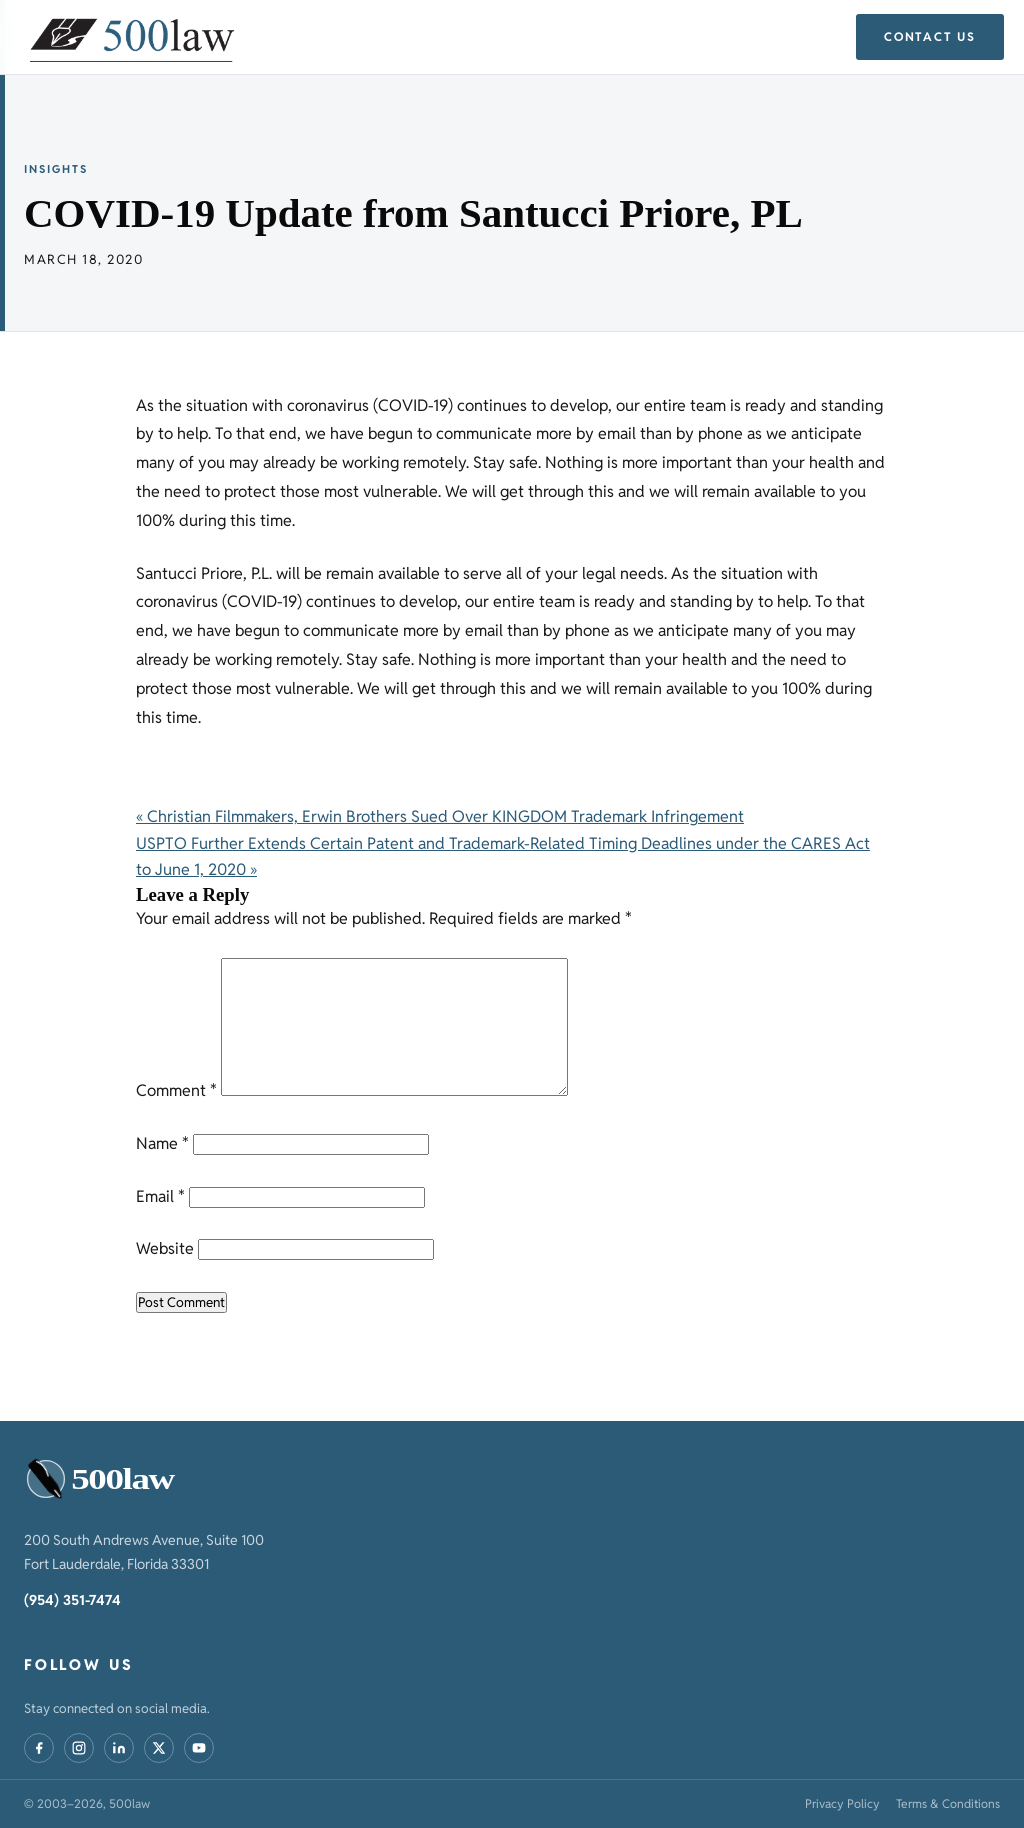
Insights (56, 169)
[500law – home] (108, 1480)
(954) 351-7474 (72, 1600)
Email (160, 1196)
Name (162, 1143)
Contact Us (930, 36)
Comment (176, 1090)
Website (165, 1248)
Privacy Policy (842, 1803)
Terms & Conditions (948, 1803)
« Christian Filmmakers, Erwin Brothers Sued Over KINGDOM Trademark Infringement (440, 816)
